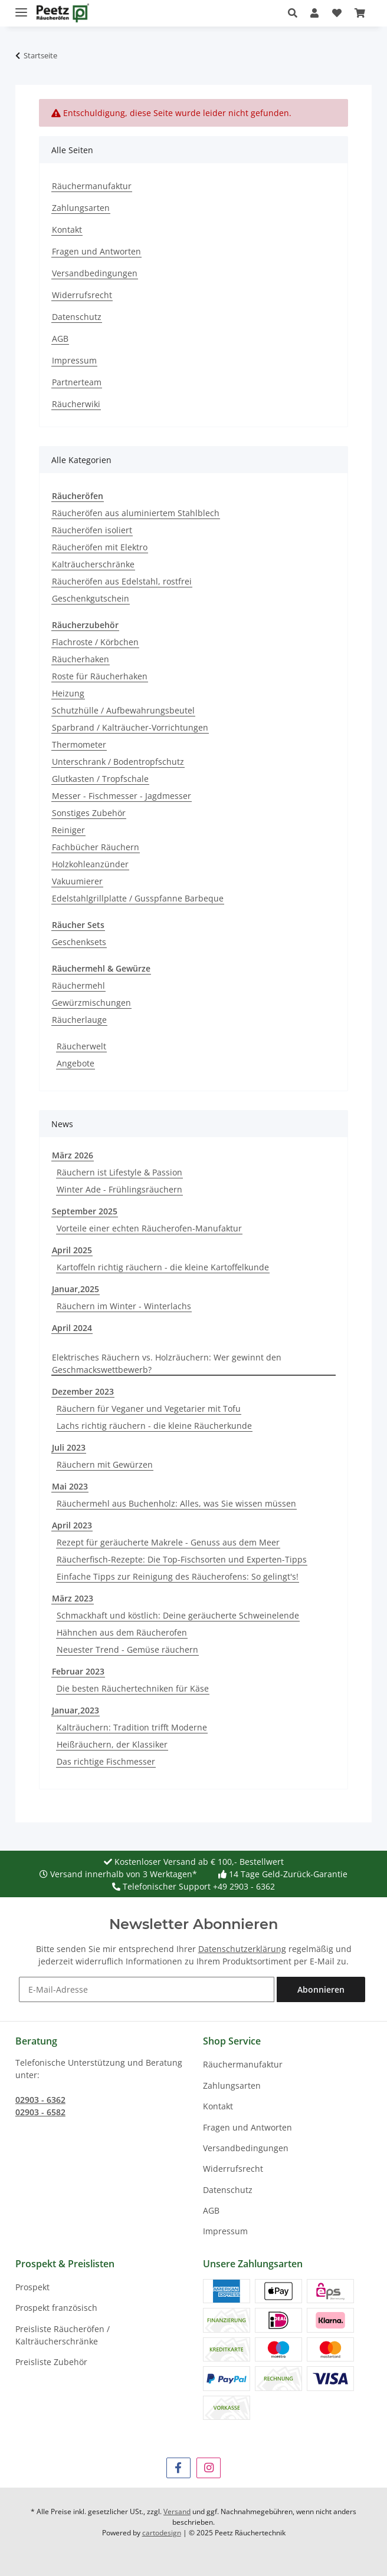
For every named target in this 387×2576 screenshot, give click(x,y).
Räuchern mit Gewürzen (105, 1464)
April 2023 (72, 1525)
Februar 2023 (78, 1671)
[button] (296, 13)
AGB (60, 338)
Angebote (75, 1063)
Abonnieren (321, 1989)
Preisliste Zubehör (51, 2361)
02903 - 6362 (40, 2099)
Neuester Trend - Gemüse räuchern (127, 1649)
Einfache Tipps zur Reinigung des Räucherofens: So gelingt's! (178, 1576)
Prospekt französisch (56, 2307)
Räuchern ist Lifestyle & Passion (119, 1172)
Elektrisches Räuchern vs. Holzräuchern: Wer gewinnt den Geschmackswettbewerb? (166, 1363)
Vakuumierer (77, 881)
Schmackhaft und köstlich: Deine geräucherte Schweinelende (178, 1615)
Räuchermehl (78, 985)
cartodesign (161, 2533)
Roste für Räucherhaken (99, 676)
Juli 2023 (69, 1447)
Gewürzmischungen (91, 1002)
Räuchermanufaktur (92, 185)
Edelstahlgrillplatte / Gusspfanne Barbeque (138, 898)
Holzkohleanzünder (90, 864)
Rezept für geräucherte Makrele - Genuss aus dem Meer (168, 1542)
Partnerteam (76, 382)
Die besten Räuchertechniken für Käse (133, 1688)
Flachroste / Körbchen (95, 642)
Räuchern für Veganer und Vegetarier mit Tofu (149, 1408)
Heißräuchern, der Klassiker (112, 1744)
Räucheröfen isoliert (92, 530)
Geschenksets (79, 941)
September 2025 (84, 1211)
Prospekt (32, 2287)
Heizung (68, 693)
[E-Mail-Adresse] (146, 1989)
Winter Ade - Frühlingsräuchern (119, 1189)
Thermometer (79, 744)
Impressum (74, 360)
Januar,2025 (75, 1288)
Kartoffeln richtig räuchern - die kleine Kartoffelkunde (163, 1267)
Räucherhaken (80, 659)
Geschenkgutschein (90, 598)
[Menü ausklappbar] (21, 7)
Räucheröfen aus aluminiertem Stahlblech (135, 512)
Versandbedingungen (94, 273)
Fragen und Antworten (96, 251)
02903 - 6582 (40, 2112)
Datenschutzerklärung (242, 1948)
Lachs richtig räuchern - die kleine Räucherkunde (154, 1425)
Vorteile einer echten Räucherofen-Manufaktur (149, 1228)
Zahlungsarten (81, 207)
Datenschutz (76, 316)
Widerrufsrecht (82, 294)
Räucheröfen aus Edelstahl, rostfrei (122, 581)
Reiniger (68, 829)
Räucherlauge (79, 1019)
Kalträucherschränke (93, 564)
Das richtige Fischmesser (106, 1761)
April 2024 (72, 1327)
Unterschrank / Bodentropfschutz (118, 761)
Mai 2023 (70, 1486)
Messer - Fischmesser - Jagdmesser (121, 795)
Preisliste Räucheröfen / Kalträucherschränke (62, 2335)
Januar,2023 (75, 1710)
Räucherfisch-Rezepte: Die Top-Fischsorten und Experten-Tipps (182, 1559)
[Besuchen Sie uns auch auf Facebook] (178, 2468)
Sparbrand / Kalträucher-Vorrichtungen (130, 727)
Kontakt (67, 229)
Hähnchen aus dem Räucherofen (122, 1632)
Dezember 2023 (83, 1391)
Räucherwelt (81, 1046)
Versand (177, 2511)
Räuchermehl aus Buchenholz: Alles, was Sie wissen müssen (176, 1503)
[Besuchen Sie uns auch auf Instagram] (208, 2468)
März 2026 (72, 1155)
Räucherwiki (76, 403)
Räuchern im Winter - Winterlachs (124, 1306)
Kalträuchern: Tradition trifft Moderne (132, 1727)
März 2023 (72, 1598)
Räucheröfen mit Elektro (99, 547)
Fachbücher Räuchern (95, 847)
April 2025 (72, 1250)
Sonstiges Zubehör (89, 812)
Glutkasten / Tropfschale (100, 778)
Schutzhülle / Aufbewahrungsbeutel (123, 710)
